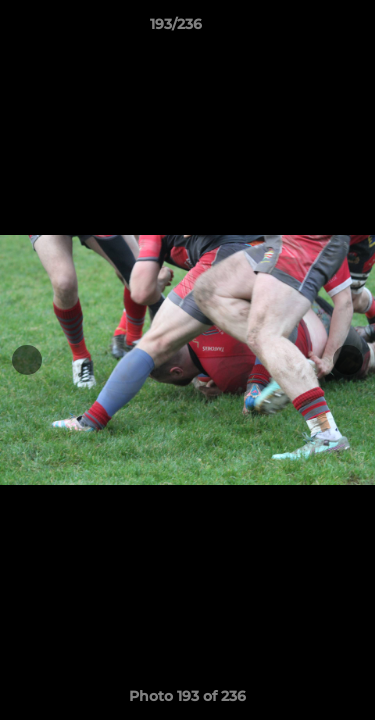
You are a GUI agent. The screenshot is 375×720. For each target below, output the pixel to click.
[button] (303, 29)
